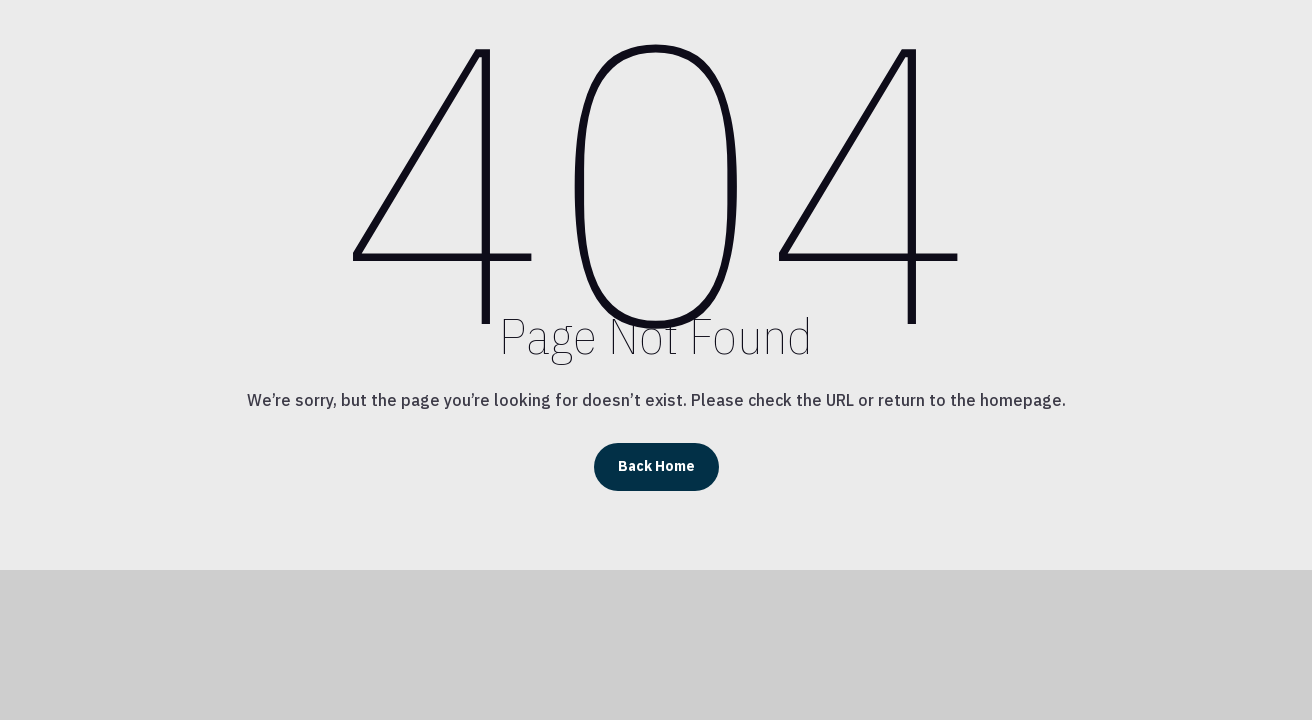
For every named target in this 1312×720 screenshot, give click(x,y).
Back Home (656, 466)
